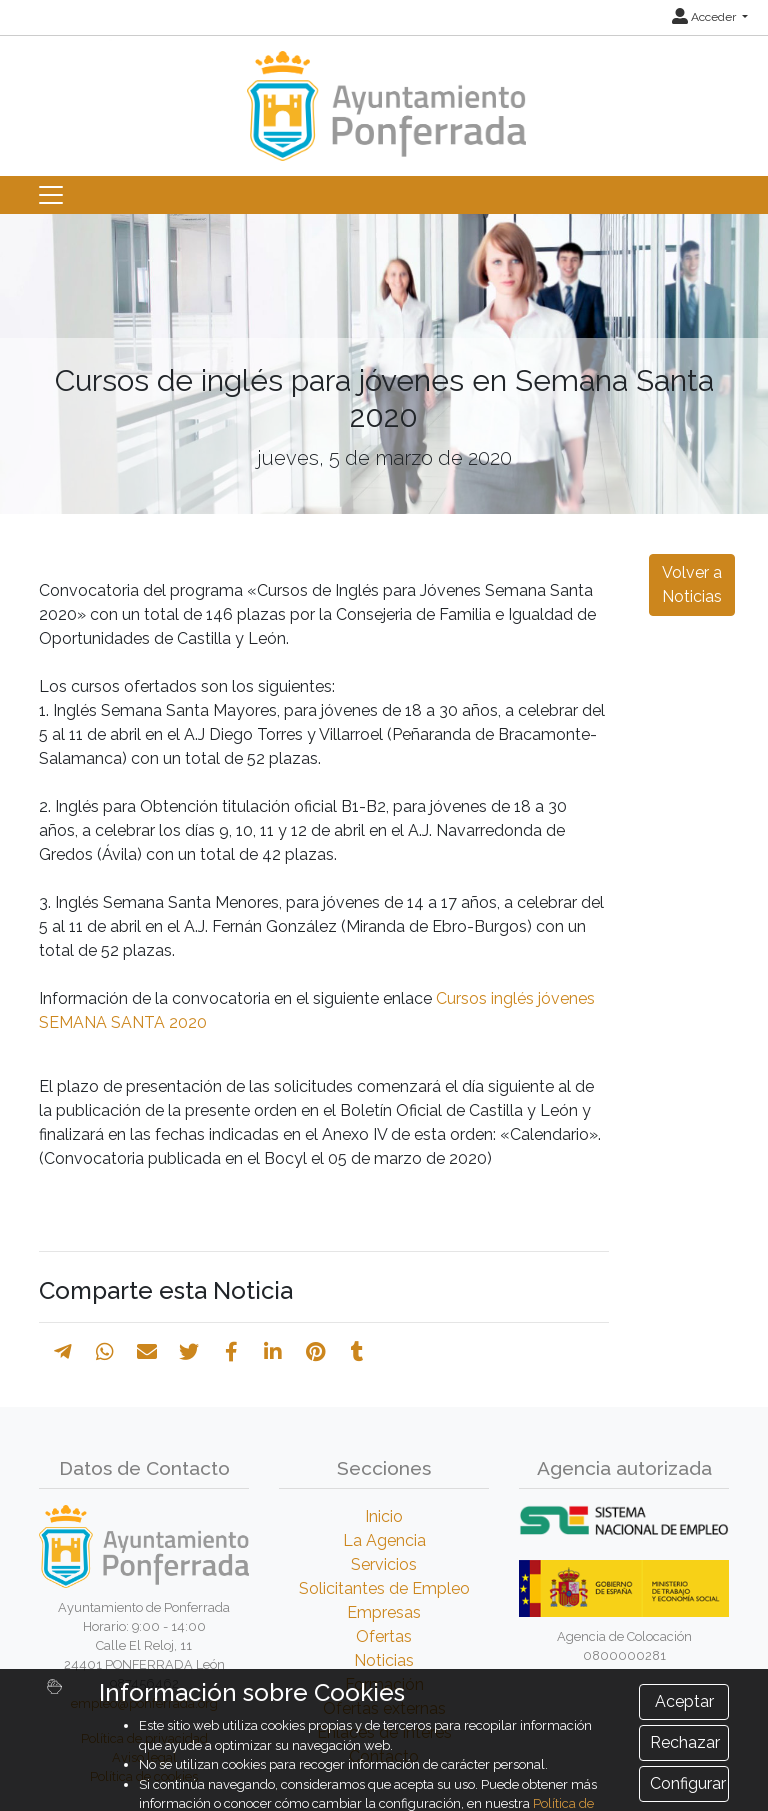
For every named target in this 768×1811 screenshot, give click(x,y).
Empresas (384, 1612)
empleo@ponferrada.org (144, 1703)
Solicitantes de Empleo (384, 1588)
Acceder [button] (705, 17)
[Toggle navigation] (51, 195)
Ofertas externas (384, 1708)
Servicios (384, 1564)
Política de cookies (144, 1776)
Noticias (384, 1660)
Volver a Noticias (692, 584)
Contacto (384, 1756)
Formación (384, 1684)
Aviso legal (144, 1757)
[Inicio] (383, 96)
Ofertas (384, 1636)
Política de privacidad (144, 1738)
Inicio (384, 1516)
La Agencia (384, 1540)
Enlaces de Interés (384, 1732)
